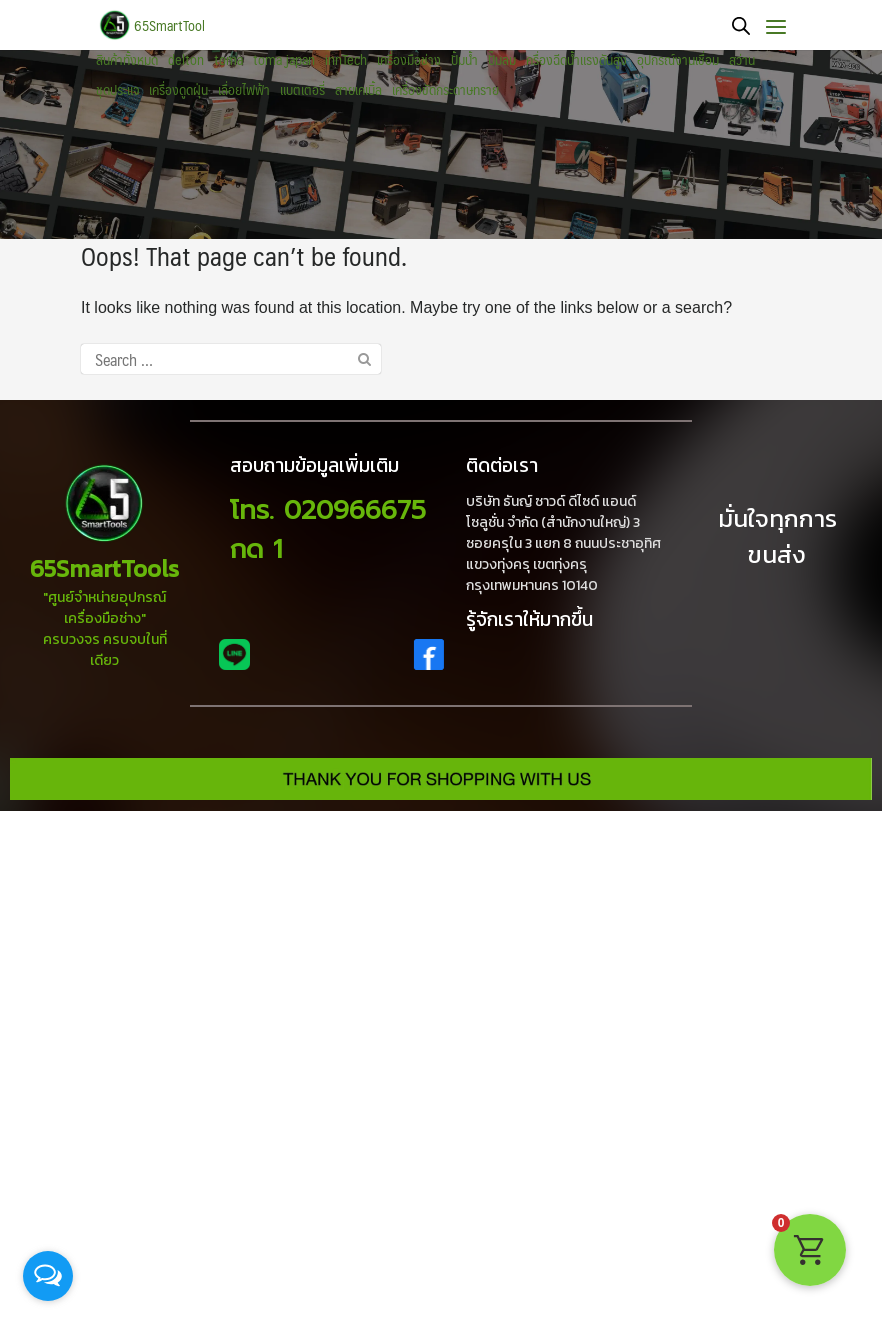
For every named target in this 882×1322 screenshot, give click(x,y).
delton (186, 60)
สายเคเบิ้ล (358, 90)
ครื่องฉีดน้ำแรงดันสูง (576, 60)
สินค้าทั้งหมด (127, 60)
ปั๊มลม (502, 60)
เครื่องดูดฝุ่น (178, 90)
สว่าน (742, 60)
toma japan (284, 60)
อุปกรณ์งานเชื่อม (678, 60)
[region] (441, 144)
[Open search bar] (741, 25)
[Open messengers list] (48, 1276)
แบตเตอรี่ (302, 90)
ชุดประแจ (117, 90)
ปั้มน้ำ (464, 60)
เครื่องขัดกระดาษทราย (445, 90)
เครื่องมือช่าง (409, 60)
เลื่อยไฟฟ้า (244, 90)
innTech (346, 60)
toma (228, 60)
